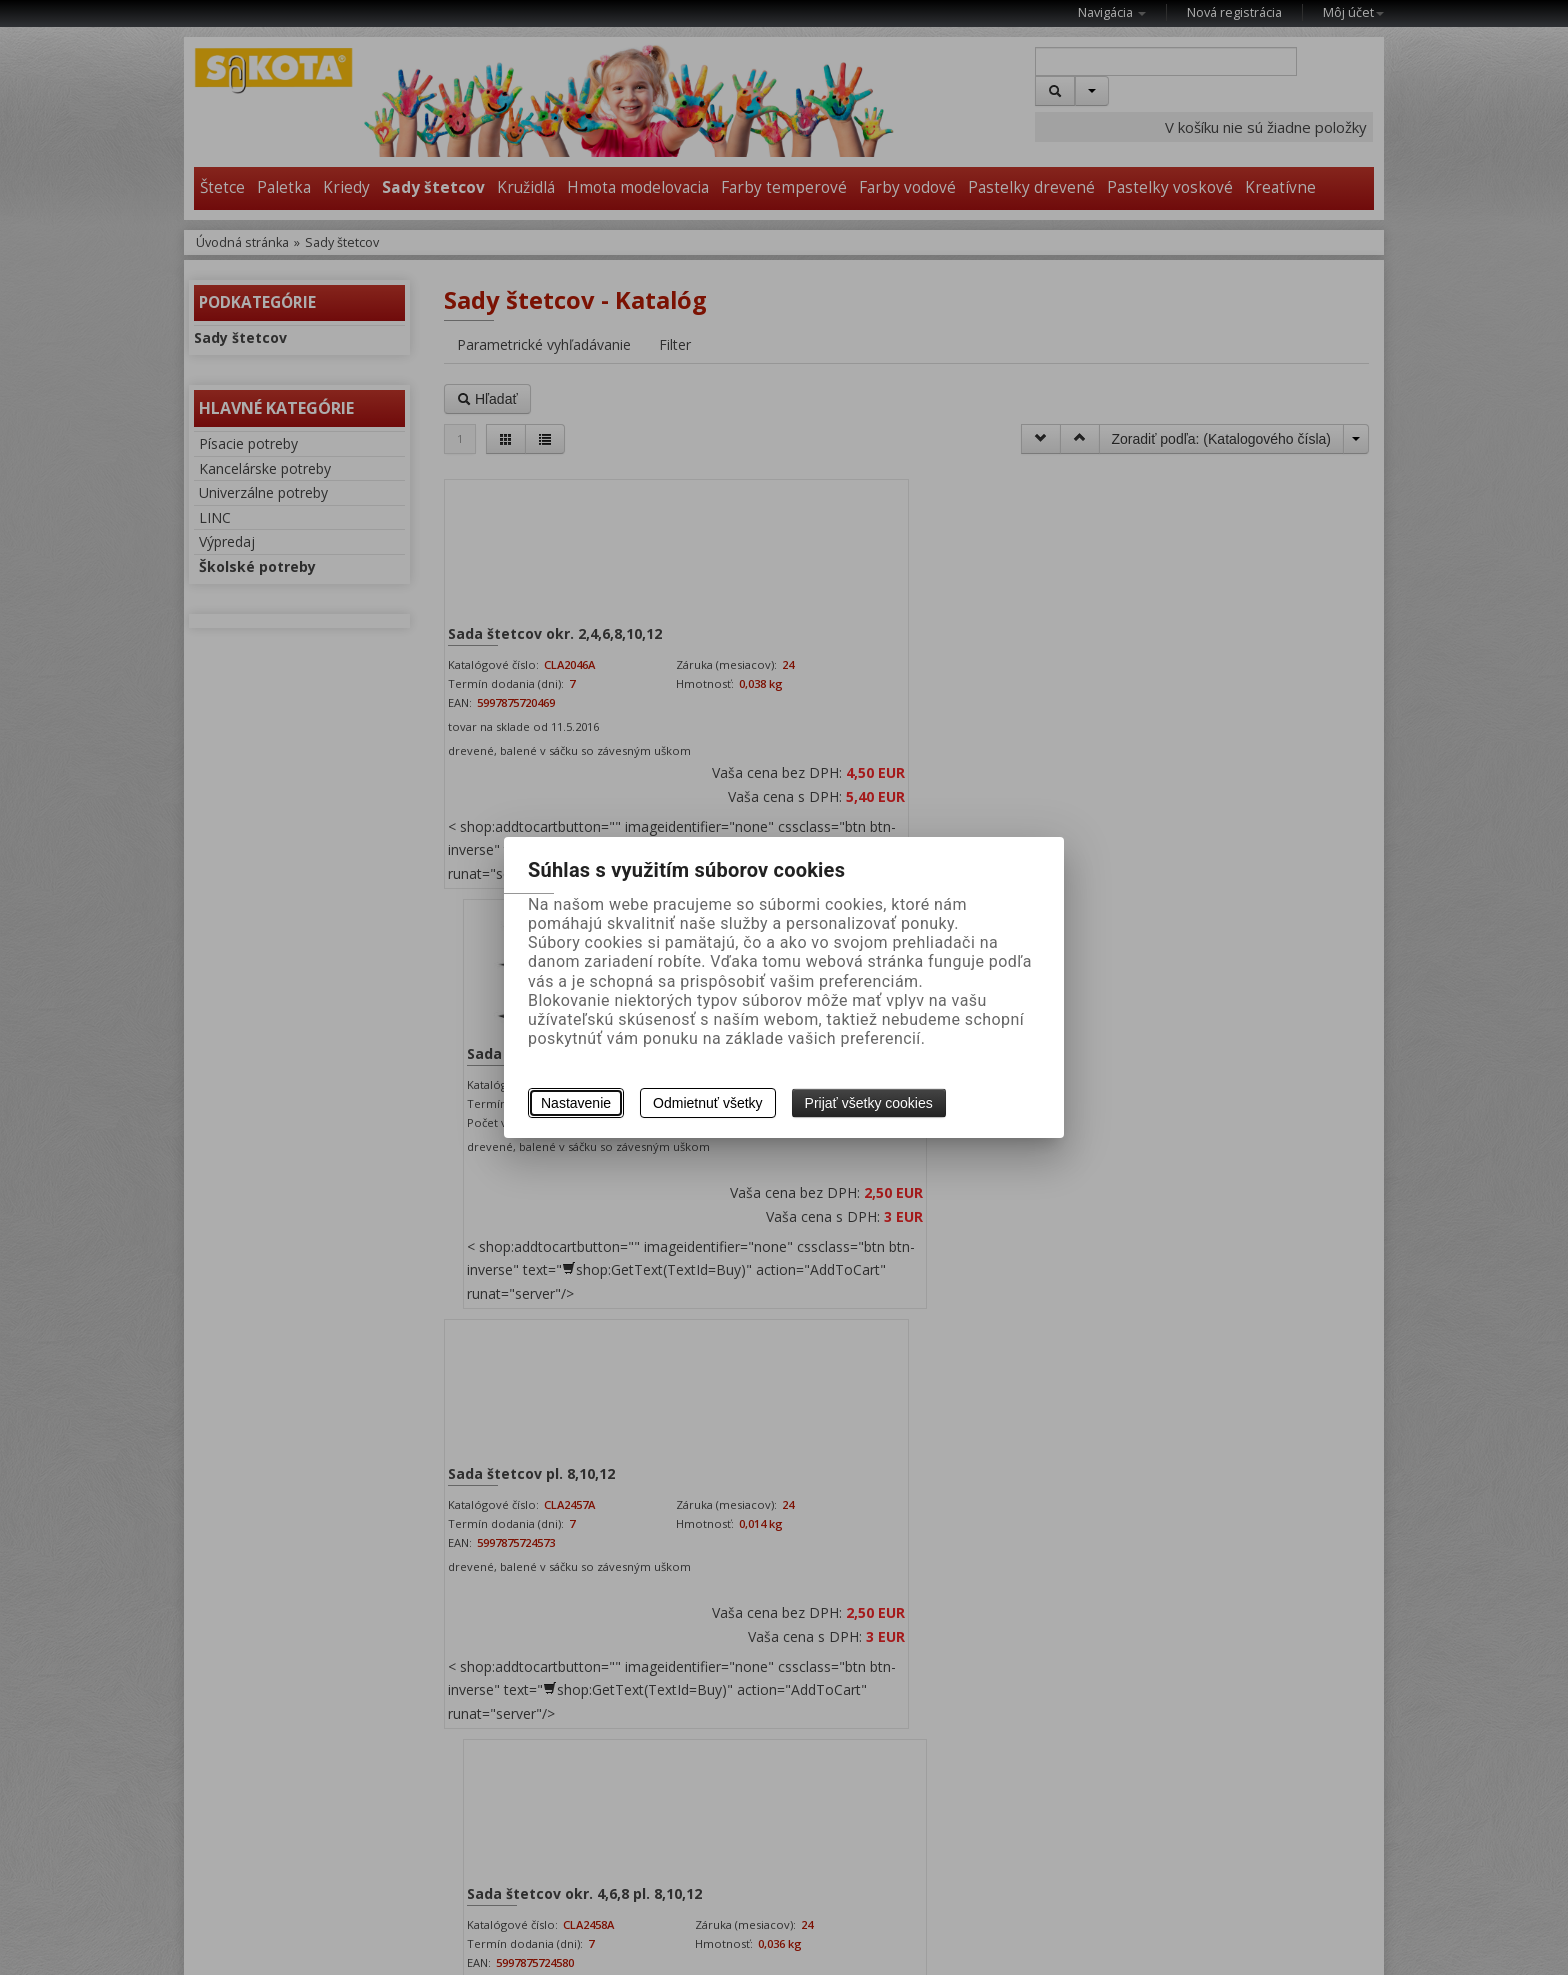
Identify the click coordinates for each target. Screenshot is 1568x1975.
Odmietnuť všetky (708, 1103)
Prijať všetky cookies (869, 1103)
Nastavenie (576, 1103)
